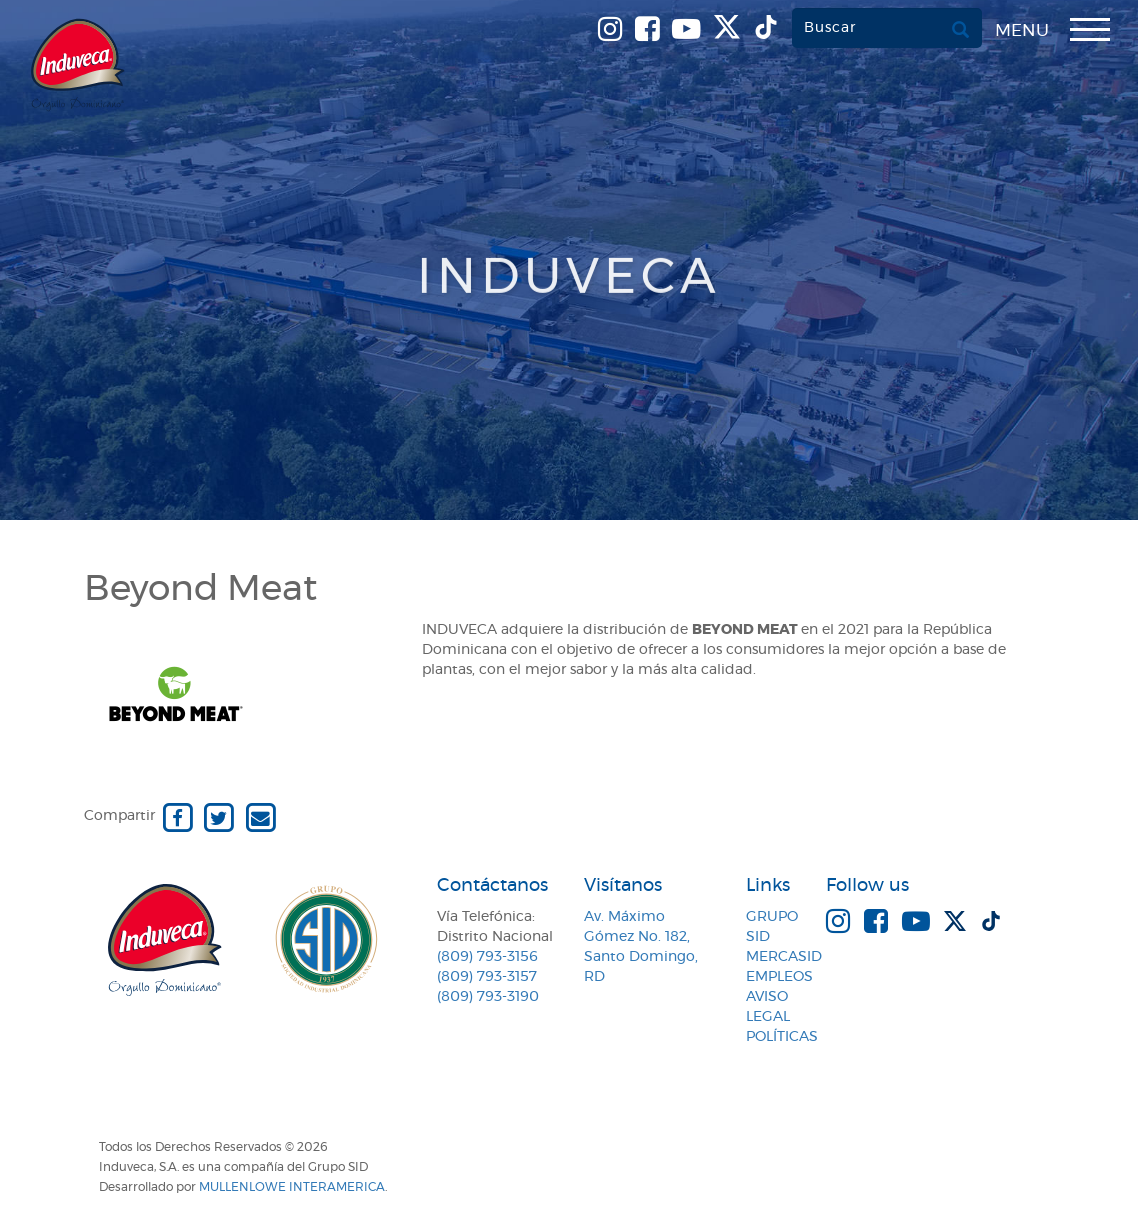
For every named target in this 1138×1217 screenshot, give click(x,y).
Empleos (779, 977)
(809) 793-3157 (487, 977)
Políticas (782, 1037)
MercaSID (784, 957)
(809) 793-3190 (488, 997)
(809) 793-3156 (487, 957)
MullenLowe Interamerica (292, 1187)
